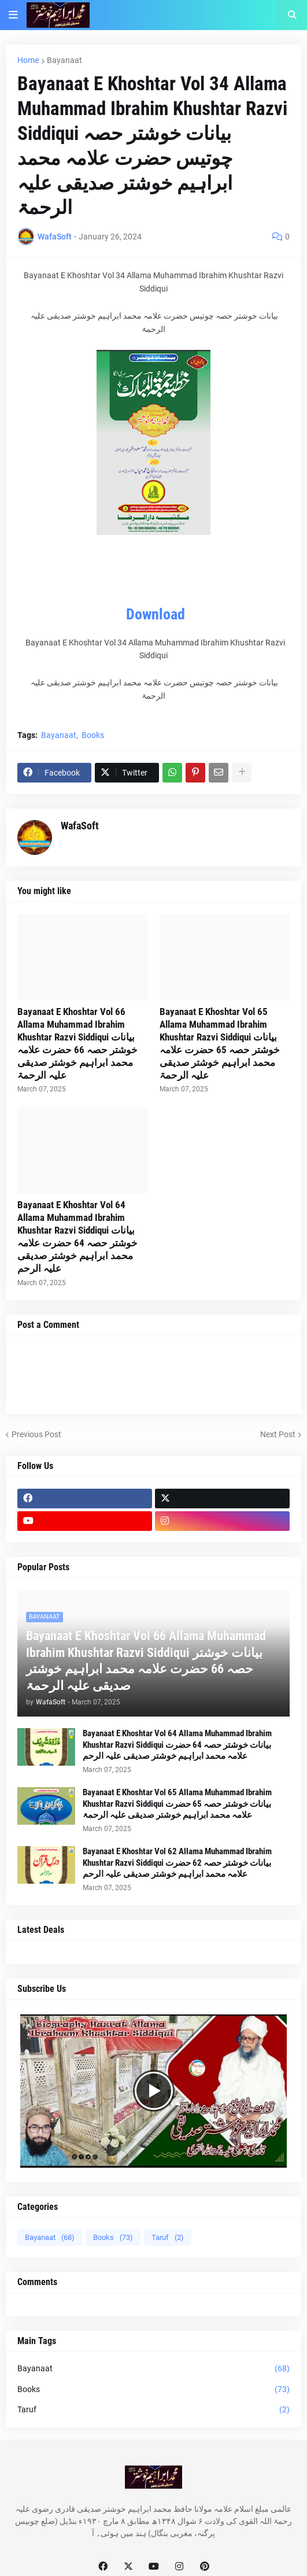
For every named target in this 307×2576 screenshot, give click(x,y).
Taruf (167, 2237)
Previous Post (36, 1434)
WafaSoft (80, 826)
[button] (13, 15)
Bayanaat (64, 60)
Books (93, 735)
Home (28, 60)
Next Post (277, 1434)
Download (155, 614)
